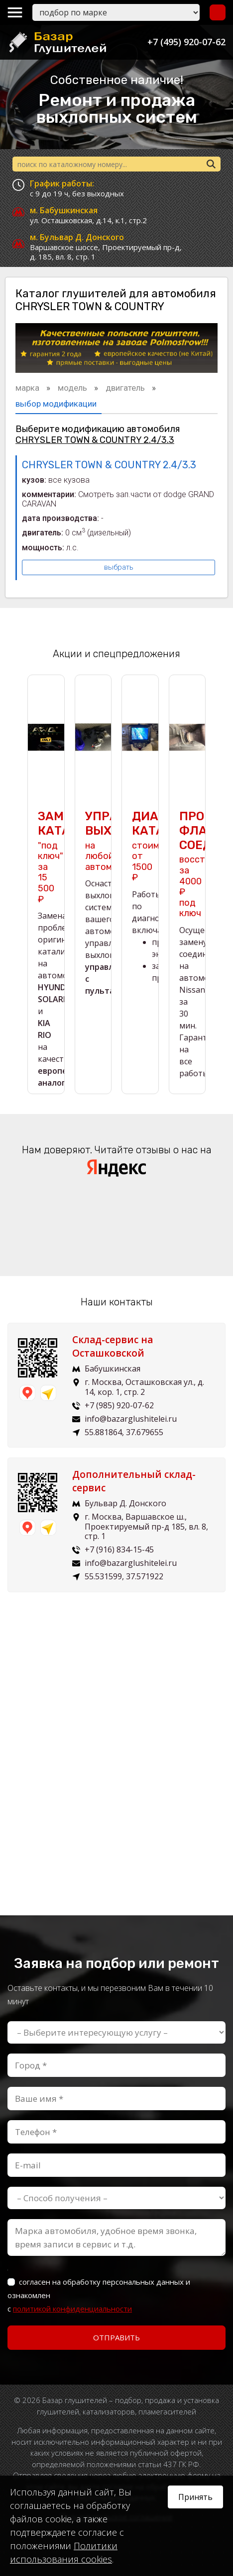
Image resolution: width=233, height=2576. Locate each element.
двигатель (126, 388)
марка (28, 388)
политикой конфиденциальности (72, 2309)
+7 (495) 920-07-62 (186, 42)
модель (73, 388)
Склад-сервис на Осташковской (112, 1346)
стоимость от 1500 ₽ (156, 846)
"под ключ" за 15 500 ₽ (50, 857)
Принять (195, 2496)
